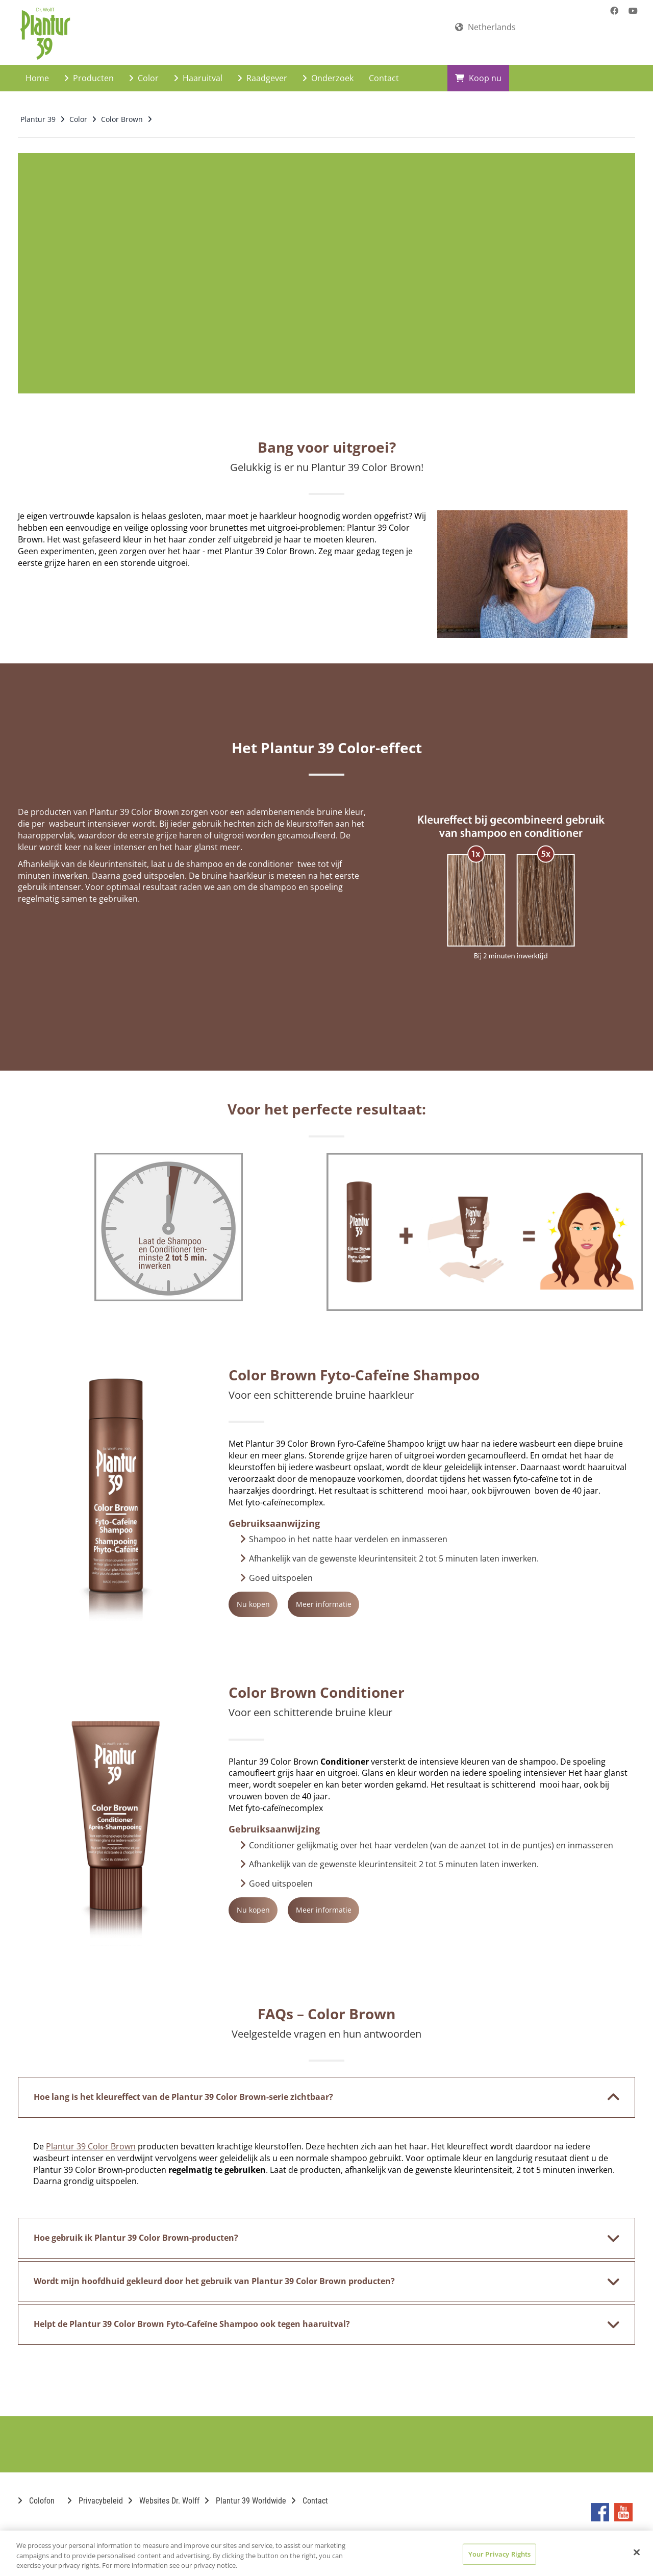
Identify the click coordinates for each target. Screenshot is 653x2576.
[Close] (636, 2552)
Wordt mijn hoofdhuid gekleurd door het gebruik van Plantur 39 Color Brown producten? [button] (320, 2273)
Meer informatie (391, 1595)
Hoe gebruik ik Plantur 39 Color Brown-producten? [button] (320, 2229)
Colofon (36, 2492)
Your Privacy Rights (499, 2553)
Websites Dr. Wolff (163, 2492)
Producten (89, 69)
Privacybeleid (95, 2492)
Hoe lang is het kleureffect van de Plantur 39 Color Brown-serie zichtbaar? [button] (320, 2088)
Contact (384, 69)
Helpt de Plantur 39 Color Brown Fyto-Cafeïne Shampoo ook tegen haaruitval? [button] (320, 2315)
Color (144, 69)
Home (37, 69)
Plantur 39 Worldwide (245, 2492)
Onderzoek (328, 69)
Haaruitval (198, 69)
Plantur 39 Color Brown (91, 2137)
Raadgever (262, 69)
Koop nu (478, 69)
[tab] (326, 2088)
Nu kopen (275, 1595)
